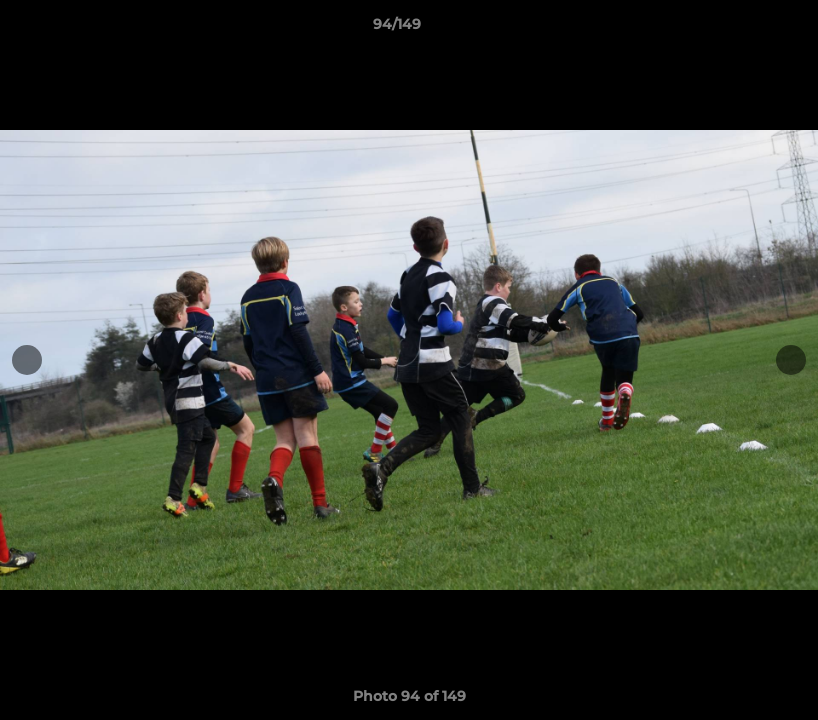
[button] (734, 29)
